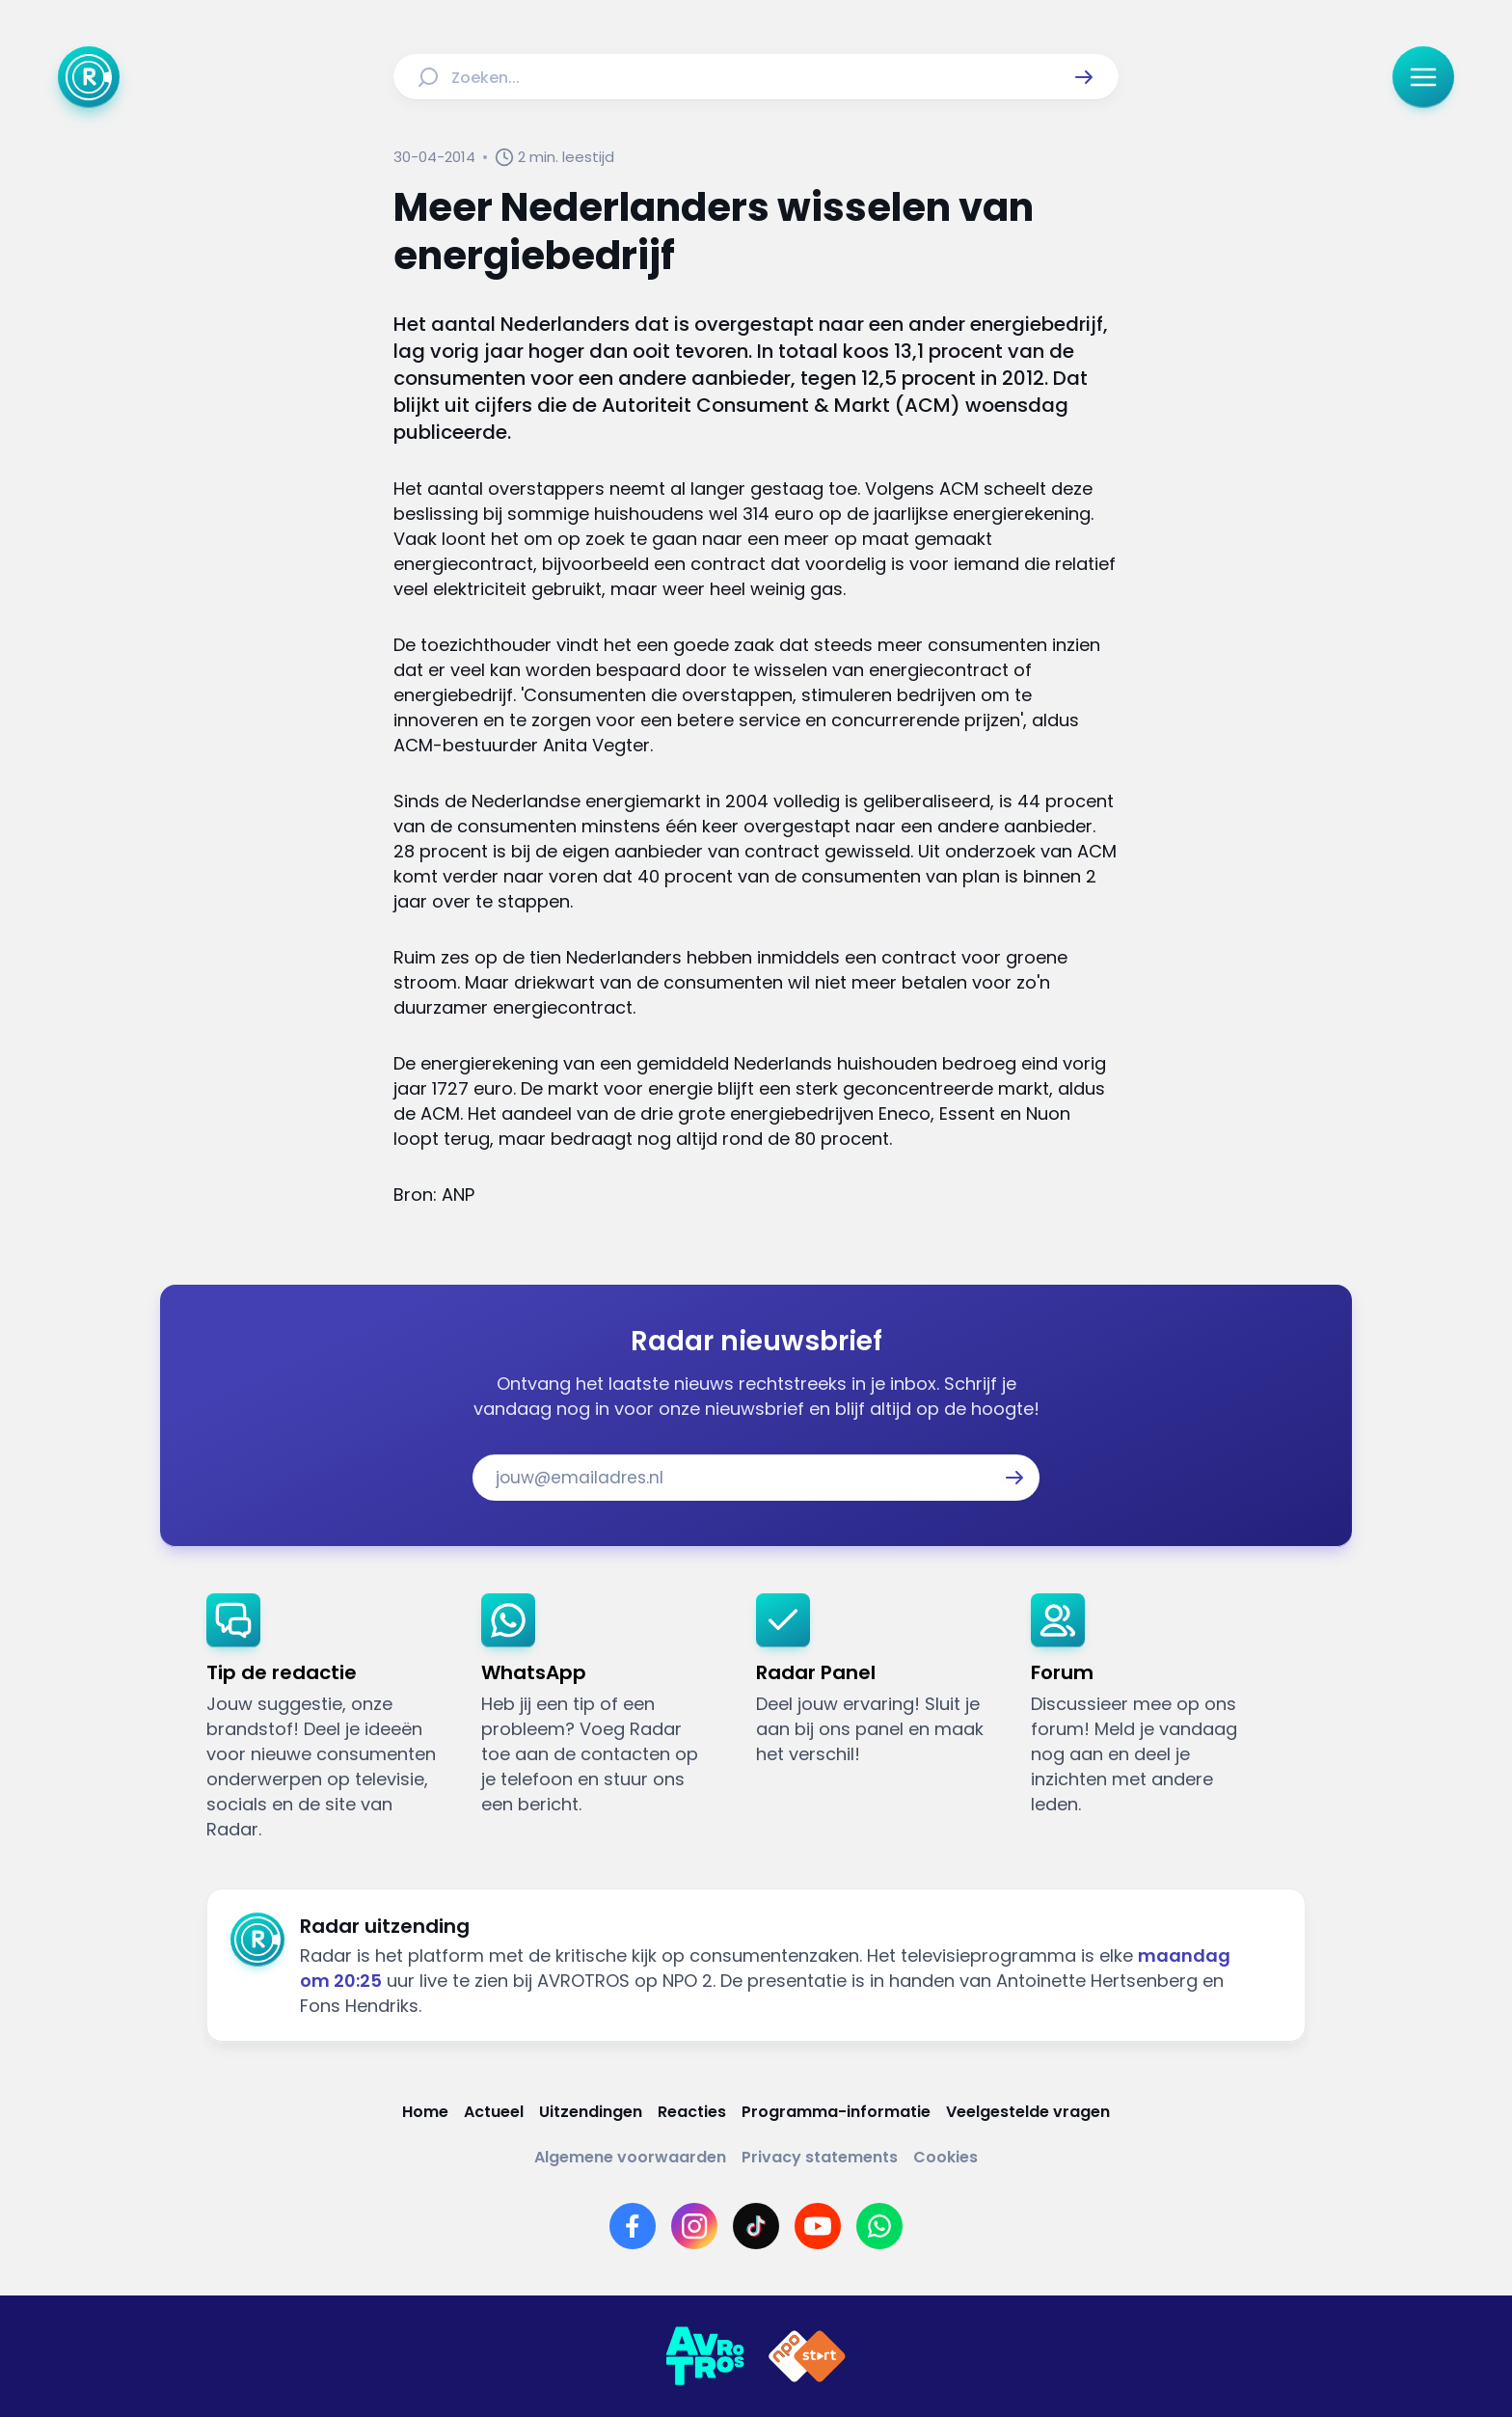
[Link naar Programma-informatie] (836, 2112)
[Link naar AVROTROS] (704, 2356)
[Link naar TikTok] (756, 2226)
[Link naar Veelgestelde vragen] (1028, 2112)
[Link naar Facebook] (632, 2226)
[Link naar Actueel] (494, 2112)
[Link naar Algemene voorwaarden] (630, 2157)
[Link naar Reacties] (692, 2112)
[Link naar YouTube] (818, 2226)
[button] (1083, 77)
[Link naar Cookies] (945, 2157)
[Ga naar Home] (89, 77)
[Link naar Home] (425, 2112)
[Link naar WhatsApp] (879, 2226)
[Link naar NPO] (807, 2356)
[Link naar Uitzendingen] (590, 2112)
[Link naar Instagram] (694, 2226)
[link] (328, 1717)
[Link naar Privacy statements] (820, 2157)
